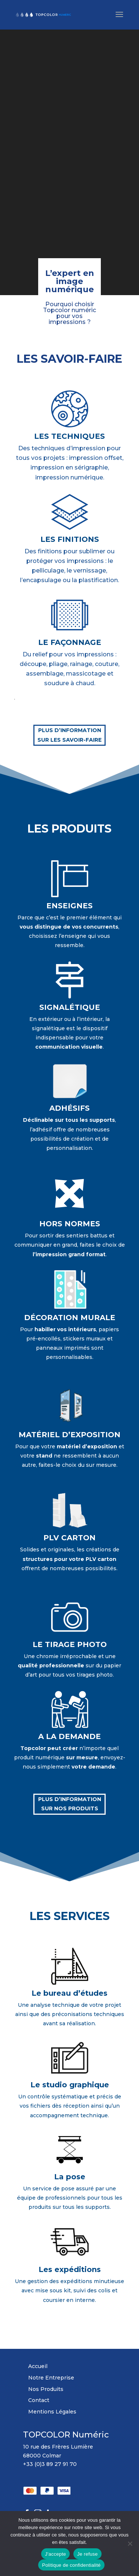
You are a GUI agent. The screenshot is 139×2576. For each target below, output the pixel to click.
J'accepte (55, 2554)
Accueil (37, 2366)
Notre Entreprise (51, 2377)
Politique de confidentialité (71, 2565)
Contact (38, 2400)
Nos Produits (45, 2389)
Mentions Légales (52, 2411)
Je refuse (87, 2554)
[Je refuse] (129, 2543)
